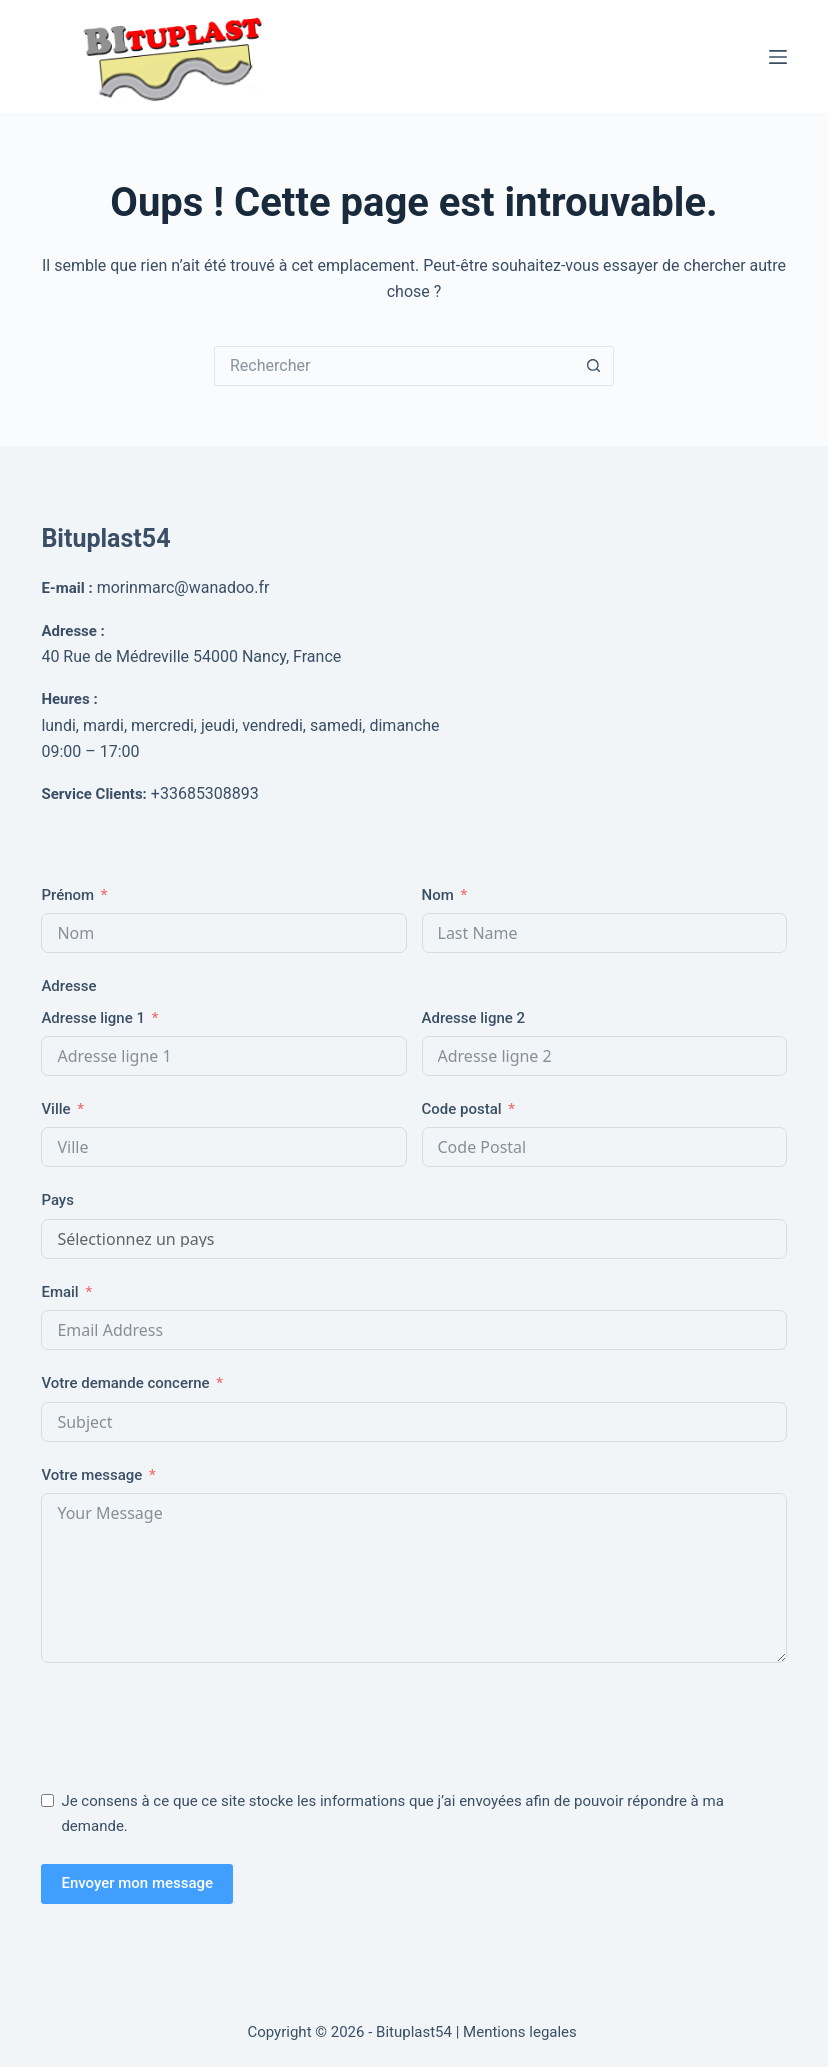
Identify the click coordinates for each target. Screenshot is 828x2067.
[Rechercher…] (394, 366)
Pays (57, 1200)
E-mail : (66, 588)
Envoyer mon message (137, 1883)
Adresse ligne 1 (93, 1018)
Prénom (67, 895)
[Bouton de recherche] (594, 366)
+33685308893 (205, 793)
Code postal (462, 1109)
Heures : (69, 699)
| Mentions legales (518, 2032)
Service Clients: (93, 794)
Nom (438, 895)
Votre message (91, 1475)
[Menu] (778, 57)
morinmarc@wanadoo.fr (183, 587)
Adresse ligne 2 (474, 1018)
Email (59, 1292)
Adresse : (72, 631)
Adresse (68, 986)
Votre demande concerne (125, 1383)
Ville (55, 1109)
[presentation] (193, 1722)
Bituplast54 (105, 538)
